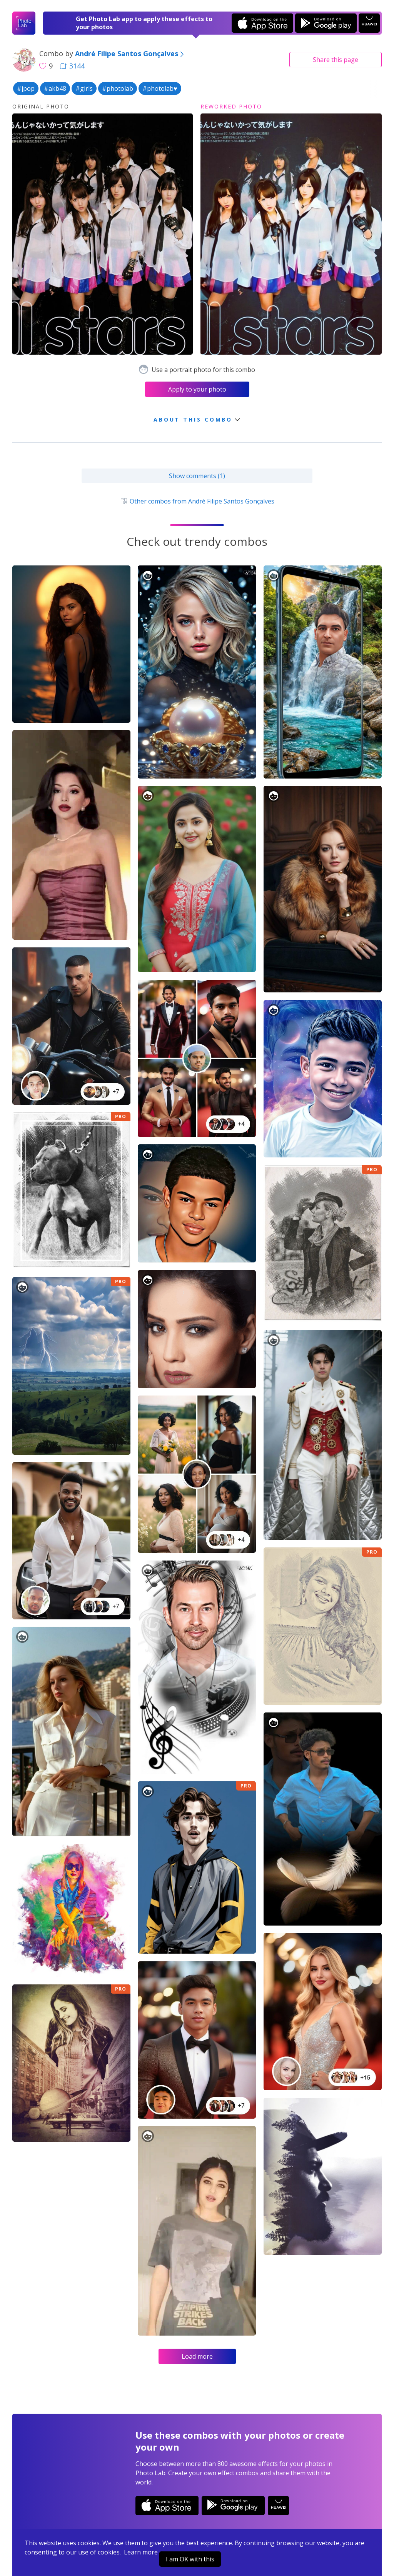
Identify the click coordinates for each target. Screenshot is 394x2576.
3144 (72, 65)
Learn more (141, 2552)
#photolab (117, 88)
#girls (84, 88)
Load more (197, 2356)
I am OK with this (190, 2559)
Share (335, 59)
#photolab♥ (159, 88)
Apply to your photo (197, 389)
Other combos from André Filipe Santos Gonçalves (197, 501)
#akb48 (55, 88)
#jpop (26, 88)
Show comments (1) (197, 476)
